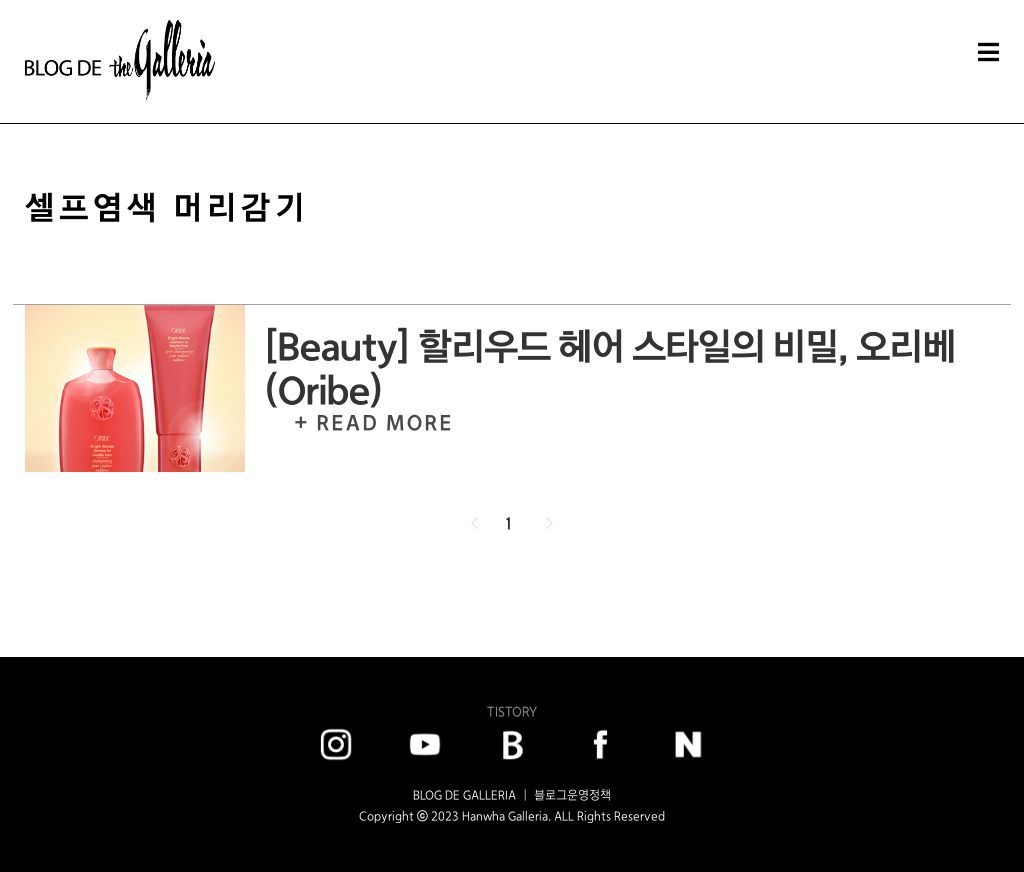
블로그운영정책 (572, 795)
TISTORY (512, 711)
